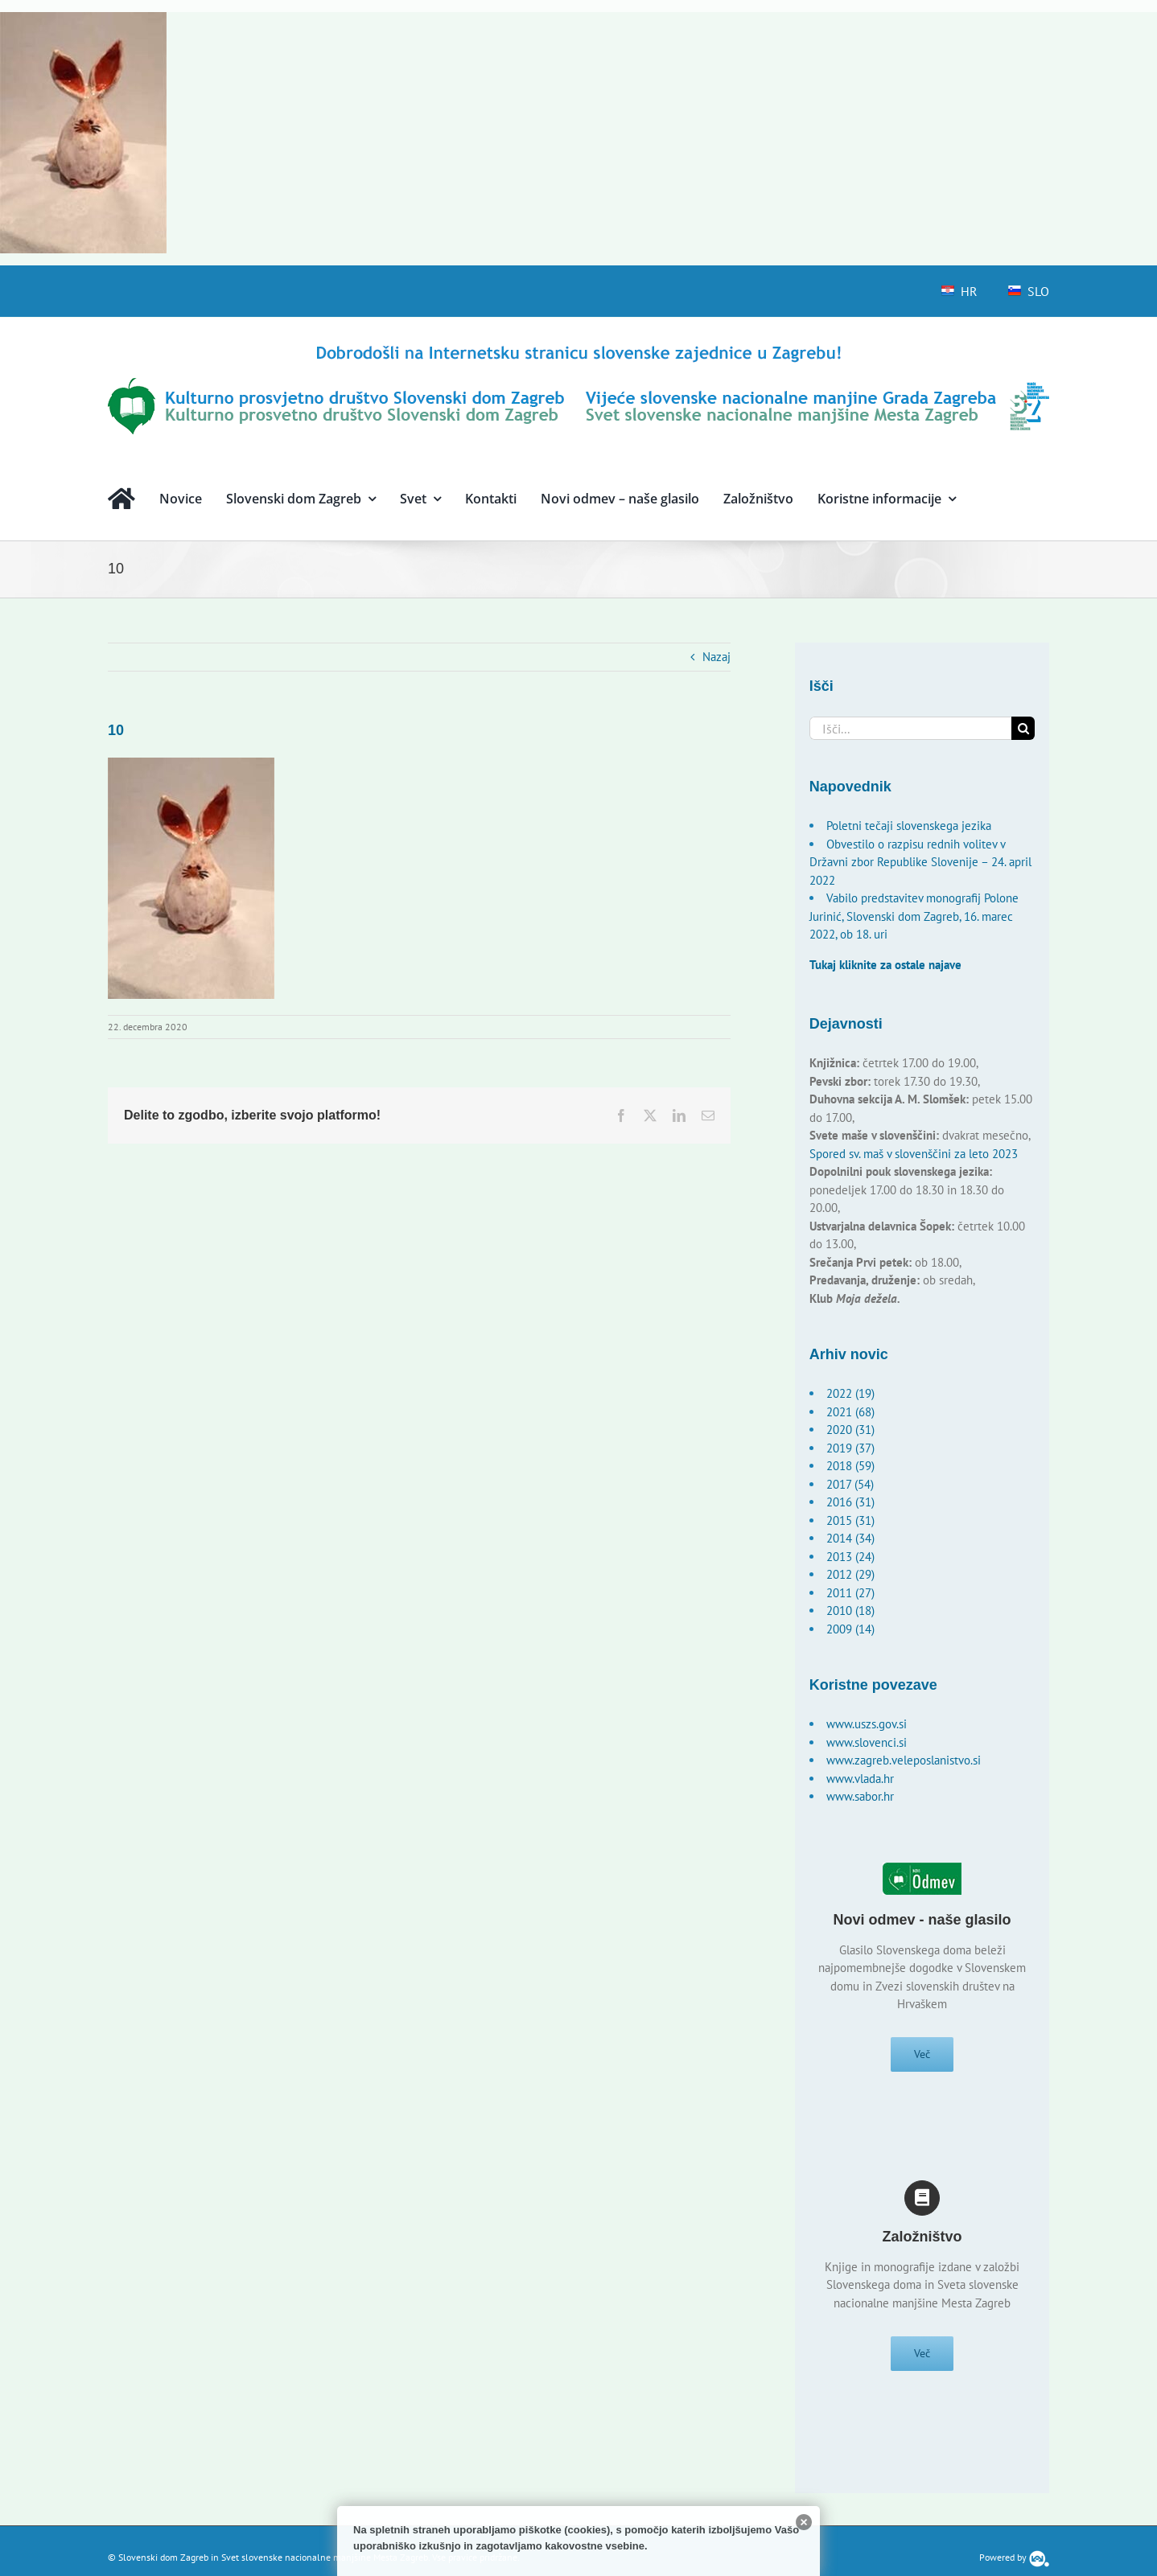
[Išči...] (910, 728)
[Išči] (1023, 728)
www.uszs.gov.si (866, 1724)
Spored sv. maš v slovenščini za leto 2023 (913, 1153)
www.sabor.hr (860, 1796)
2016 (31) (850, 1502)
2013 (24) (850, 1556)
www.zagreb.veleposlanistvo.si (903, 1760)
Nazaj (716, 656)
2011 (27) (850, 1592)
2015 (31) (850, 1520)
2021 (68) (850, 1411)
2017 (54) (850, 1484)
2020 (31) (850, 1429)
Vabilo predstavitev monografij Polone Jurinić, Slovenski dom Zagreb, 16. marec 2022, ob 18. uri (914, 916)
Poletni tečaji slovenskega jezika (908, 825)
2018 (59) (850, 1465)
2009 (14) (850, 1629)
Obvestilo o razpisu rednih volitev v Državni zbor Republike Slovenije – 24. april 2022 (920, 862)
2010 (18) (850, 1610)
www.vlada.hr (860, 1778)
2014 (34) (850, 1538)
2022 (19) (850, 1393)
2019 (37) (850, 1448)
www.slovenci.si (866, 1742)
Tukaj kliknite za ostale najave (885, 964)
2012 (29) (850, 1574)
